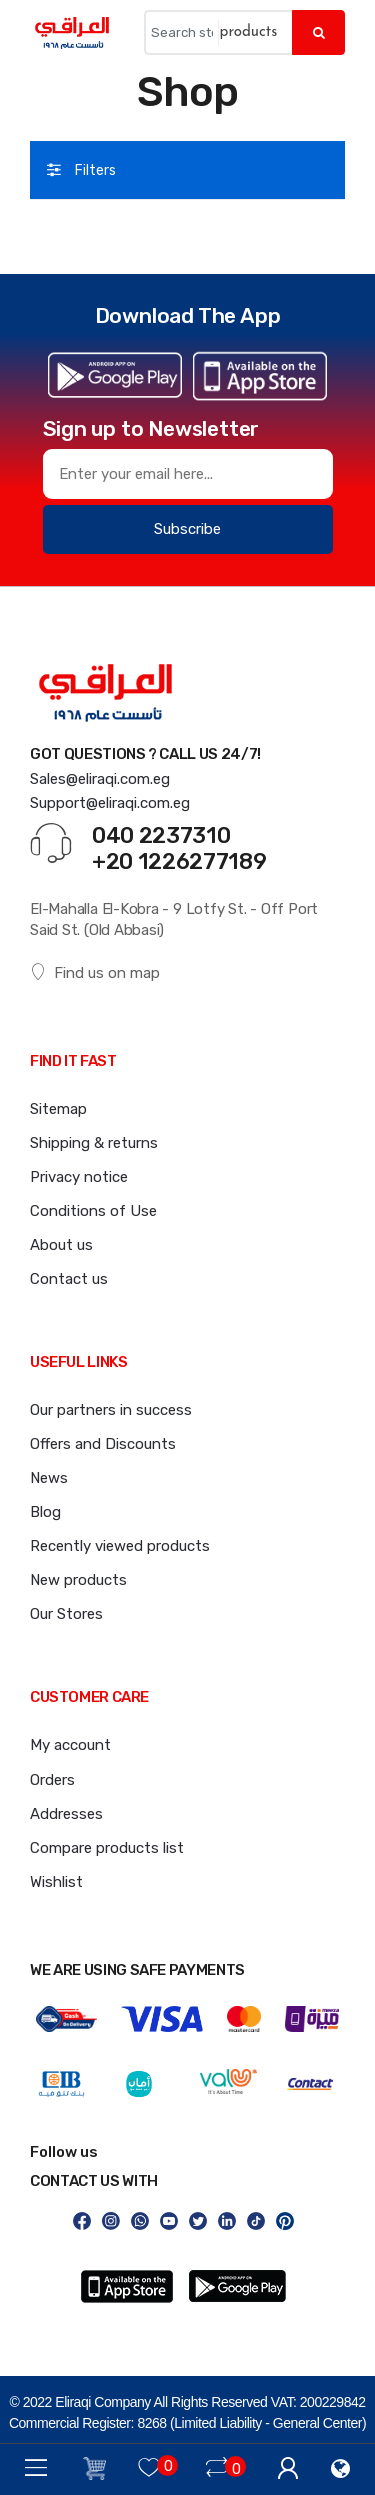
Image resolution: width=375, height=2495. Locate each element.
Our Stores (66, 1614)
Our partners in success (111, 1410)
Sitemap (58, 1109)
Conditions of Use (93, 1211)
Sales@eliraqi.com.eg (100, 779)
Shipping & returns (94, 1143)
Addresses (66, 1814)
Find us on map (95, 972)
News (49, 1478)
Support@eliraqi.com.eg (110, 803)
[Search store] (181, 32)
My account (70, 1745)
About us (61, 1245)
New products (78, 1580)
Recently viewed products (120, 1546)
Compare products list (107, 1848)
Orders (52, 1780)
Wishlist (56, 1882)
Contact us (69, 1279)
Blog (45, 1512)
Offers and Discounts (103, 1444)
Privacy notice (79, 1177)
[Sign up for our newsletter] (188, 474)
